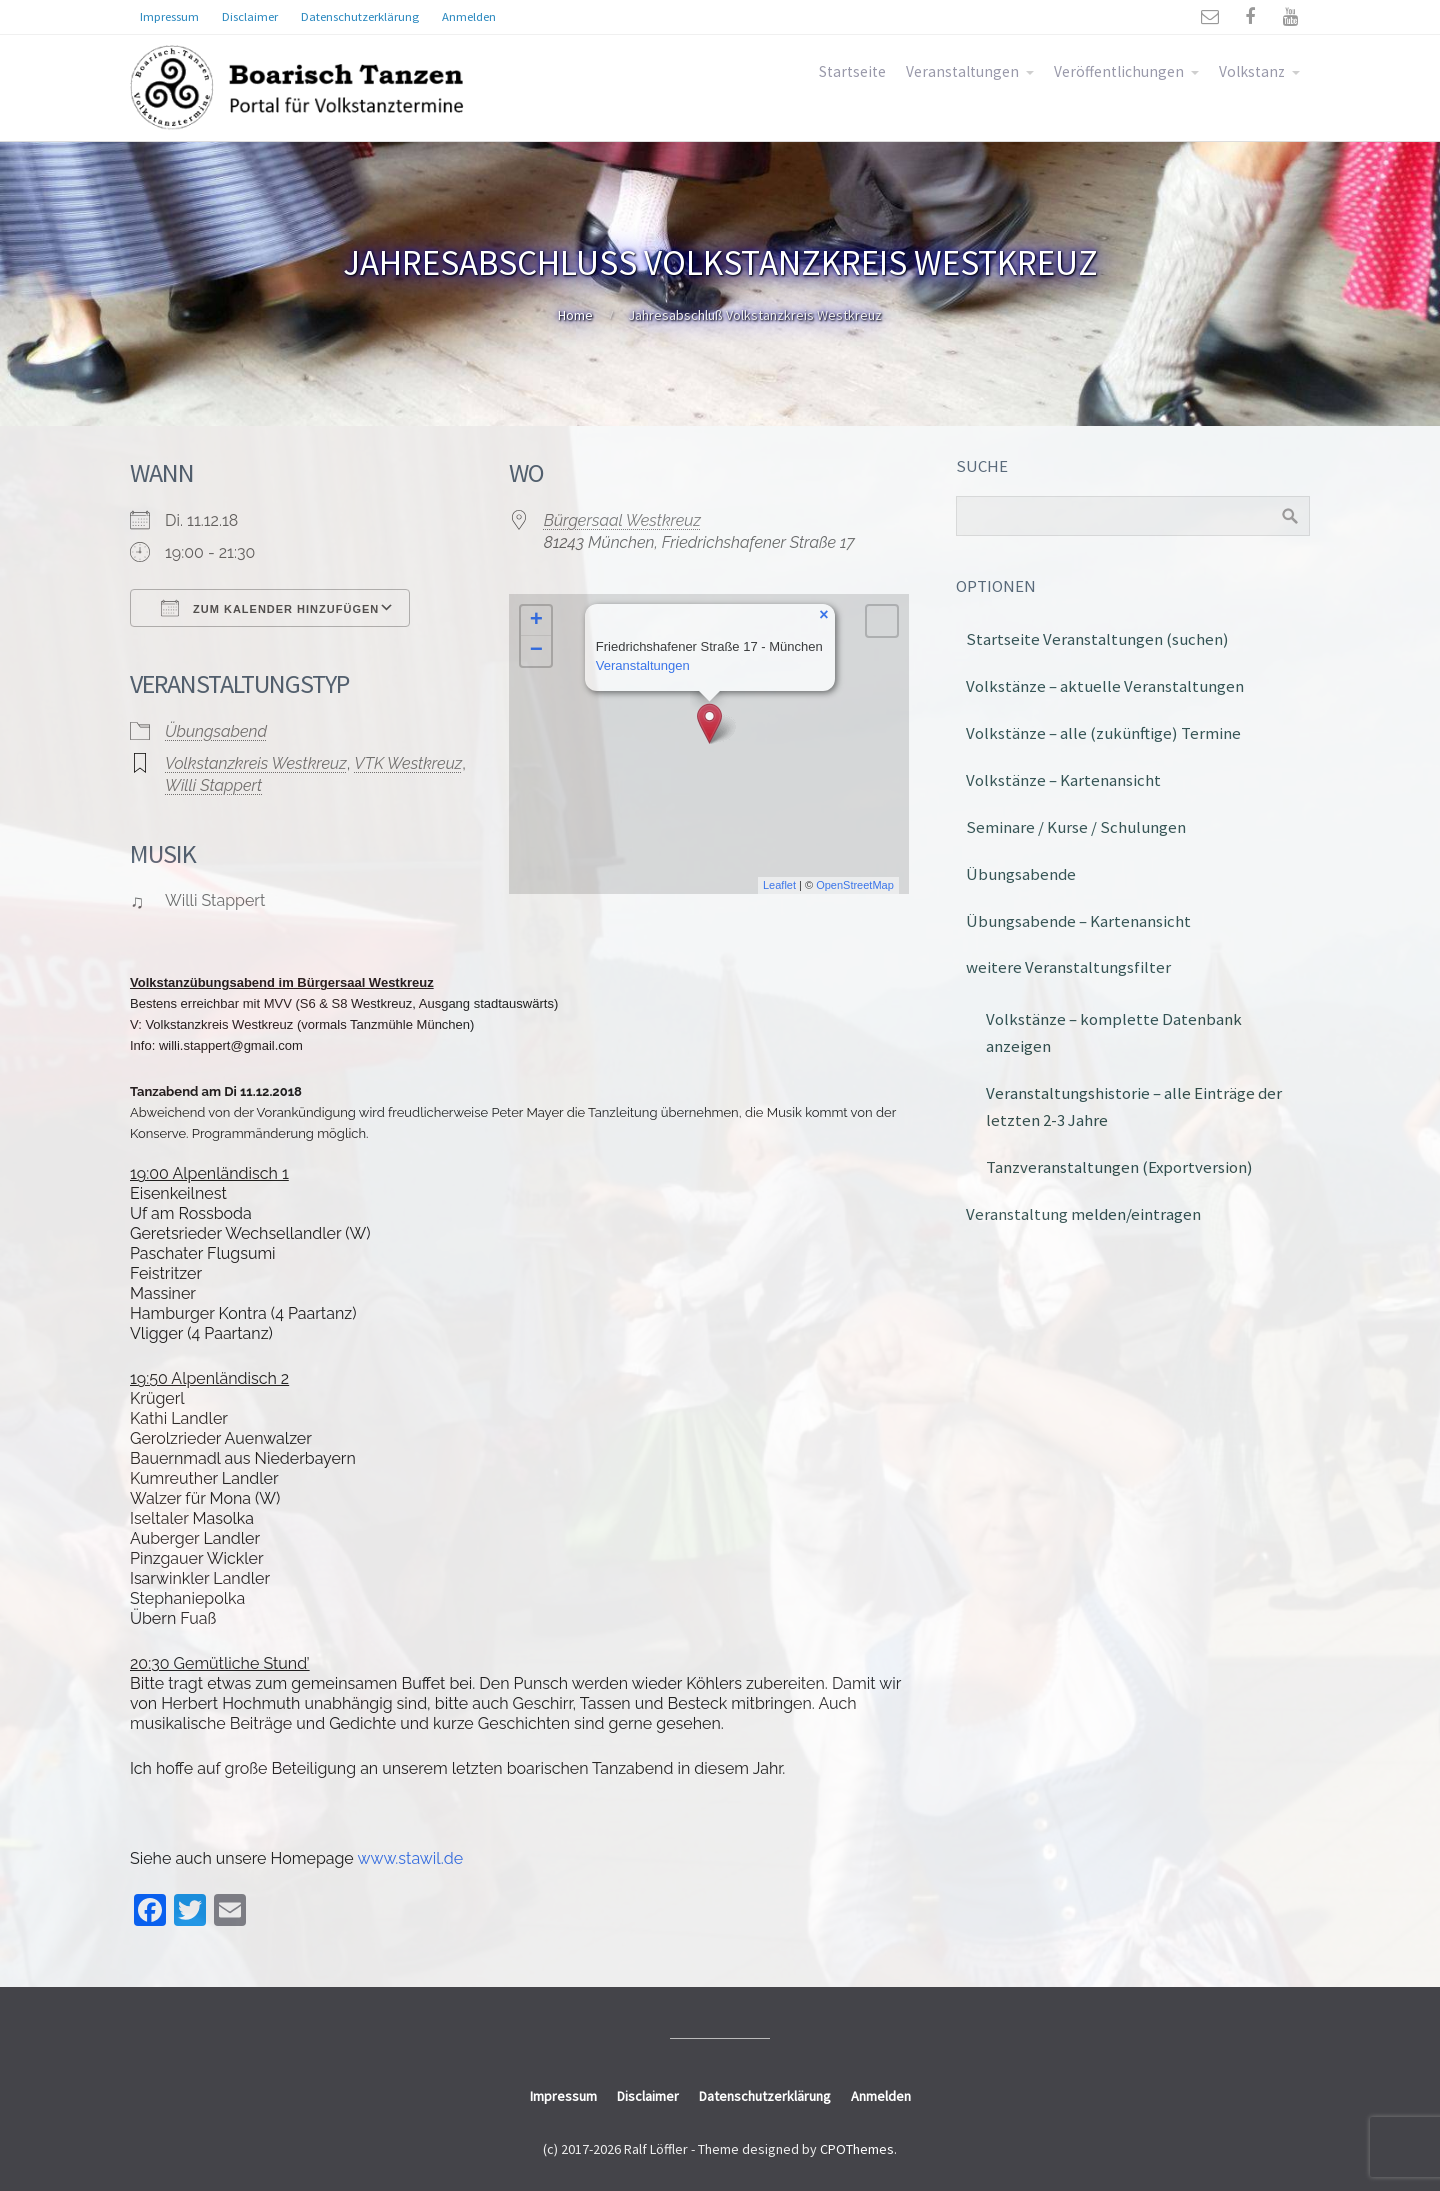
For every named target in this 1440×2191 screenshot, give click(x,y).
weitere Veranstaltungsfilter (1068, 967)
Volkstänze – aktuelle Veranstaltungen (1105, 686)
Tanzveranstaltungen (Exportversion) (1119, 1167)
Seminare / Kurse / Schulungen (1076, 827)
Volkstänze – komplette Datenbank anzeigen (1114, 1032)
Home (575, 315)
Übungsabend (216, 731)
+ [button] (536, 621)
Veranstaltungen (962, 71)
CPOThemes (857, 2149)
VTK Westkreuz (408, 763)
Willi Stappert (213, 785)
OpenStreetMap (855, 885)
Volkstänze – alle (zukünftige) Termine (1103, 733)
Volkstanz (1252, 71)
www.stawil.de (410, 1858)
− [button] (536, 651)
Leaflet (779, 885)
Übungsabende (1021, 874)
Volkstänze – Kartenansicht (1063, 780)
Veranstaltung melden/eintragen (1083, 1214)
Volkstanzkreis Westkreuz (256, 763)
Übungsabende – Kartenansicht (1078, 921)
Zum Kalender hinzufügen (270, 608)
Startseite (852, 71)
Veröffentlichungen (1119, 71)
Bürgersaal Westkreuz (622, 520)
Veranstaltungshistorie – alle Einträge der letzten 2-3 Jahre (1134, 1106)
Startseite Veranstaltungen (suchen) (1097, 639)
